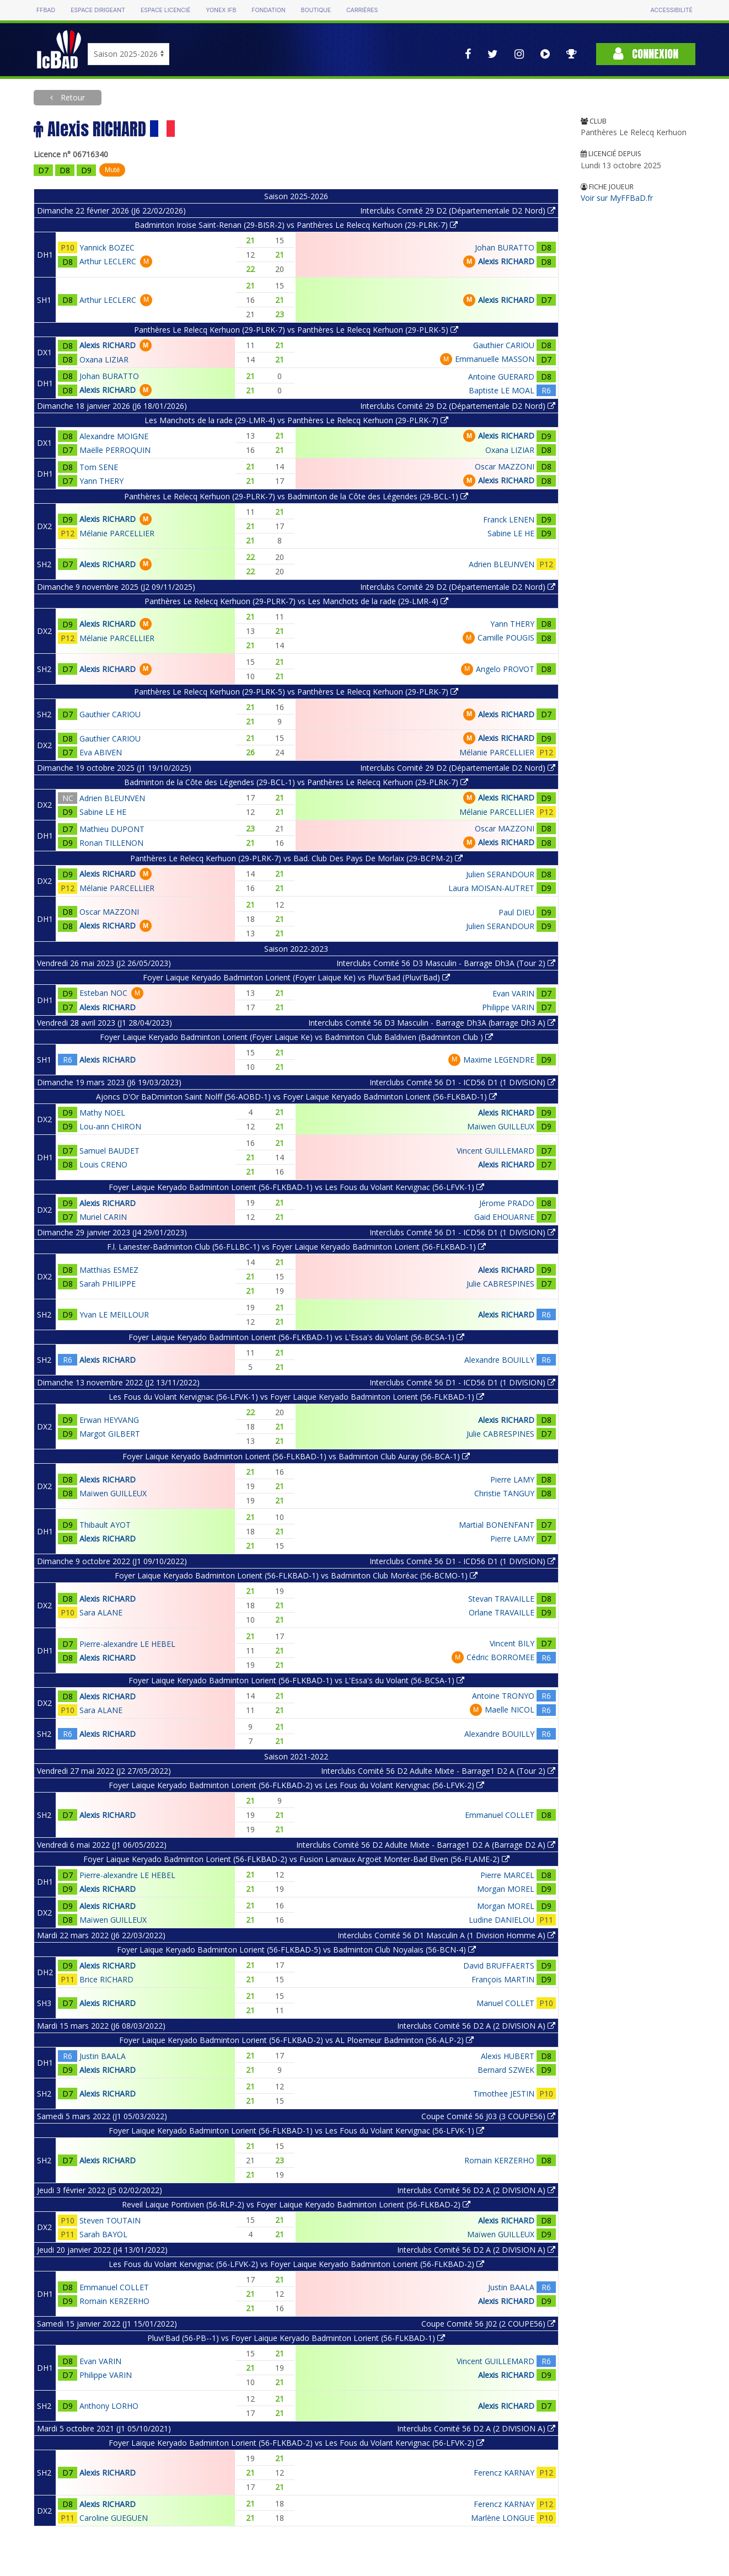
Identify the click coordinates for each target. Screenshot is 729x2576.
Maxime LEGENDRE (498, 1059)
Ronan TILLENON (111, 843)
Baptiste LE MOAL (501, 390)
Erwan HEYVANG (109, 1420)
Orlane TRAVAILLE (501, 1612)
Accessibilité (672, 10)
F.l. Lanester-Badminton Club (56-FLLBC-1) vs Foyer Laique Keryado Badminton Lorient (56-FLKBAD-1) (296, 1246)
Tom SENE (98, 467)
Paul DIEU (516, 912)
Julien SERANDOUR (500, 874)
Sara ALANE (100, 1612)
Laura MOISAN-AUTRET (491, 888)
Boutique (316, 10)
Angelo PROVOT (505, 669)
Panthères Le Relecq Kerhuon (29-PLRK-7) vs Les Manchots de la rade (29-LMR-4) (296, 601)
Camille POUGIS (506, 637)
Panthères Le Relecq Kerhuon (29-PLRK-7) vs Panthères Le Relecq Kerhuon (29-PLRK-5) (296, 329)
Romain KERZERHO (499, 2160)
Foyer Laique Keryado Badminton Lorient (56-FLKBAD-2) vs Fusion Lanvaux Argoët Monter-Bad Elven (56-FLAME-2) (296, 1859)
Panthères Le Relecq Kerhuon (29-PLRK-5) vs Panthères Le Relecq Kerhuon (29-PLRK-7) (296, 691)
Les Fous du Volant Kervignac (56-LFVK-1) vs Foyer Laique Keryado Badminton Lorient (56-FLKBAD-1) (296, 1396)
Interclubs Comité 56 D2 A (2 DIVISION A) (476, 2025)
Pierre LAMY (512, 1479)
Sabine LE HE (510, 533)
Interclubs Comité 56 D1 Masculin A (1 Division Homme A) (446, 1935)
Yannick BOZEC (107, 247)
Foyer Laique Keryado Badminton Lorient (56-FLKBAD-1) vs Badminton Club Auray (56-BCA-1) (296, 1456)
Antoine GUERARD (501, 376)
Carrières (362, 10)
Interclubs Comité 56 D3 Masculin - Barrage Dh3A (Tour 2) (445, 963)
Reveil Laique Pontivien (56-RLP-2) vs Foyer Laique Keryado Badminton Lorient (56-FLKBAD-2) (296, 2204)
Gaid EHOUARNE (504, 1217)
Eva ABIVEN (100, 752)
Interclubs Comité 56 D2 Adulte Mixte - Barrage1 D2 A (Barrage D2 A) (425, 1844)
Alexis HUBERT (507, 2056)
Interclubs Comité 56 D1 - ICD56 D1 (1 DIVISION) (462, 1082)
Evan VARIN (513, 993)
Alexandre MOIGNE (113, 436)
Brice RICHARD (106, 1979)
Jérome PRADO (506, 1203)
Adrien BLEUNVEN (501, 564)
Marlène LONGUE (502, 2518)
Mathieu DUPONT (111, 829)
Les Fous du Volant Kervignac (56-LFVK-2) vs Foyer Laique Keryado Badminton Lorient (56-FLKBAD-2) (296, 2264)
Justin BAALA (102, 2056)
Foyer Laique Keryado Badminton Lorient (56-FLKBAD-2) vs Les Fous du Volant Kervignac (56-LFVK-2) (296, 1785)
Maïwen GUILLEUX (500, 1126)
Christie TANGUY (504, 1493)
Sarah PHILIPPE (107, 1283)
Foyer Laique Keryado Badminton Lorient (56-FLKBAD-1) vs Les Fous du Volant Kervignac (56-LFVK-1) (296, 1187)
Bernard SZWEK (506, 2070)
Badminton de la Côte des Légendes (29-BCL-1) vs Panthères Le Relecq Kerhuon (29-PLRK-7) (296, 782)
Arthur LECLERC (107, 261)
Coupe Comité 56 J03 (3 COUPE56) (488, 2116)
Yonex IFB (221, 10)
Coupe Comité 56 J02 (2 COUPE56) (488, 2323)
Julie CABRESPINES (500, 1283)
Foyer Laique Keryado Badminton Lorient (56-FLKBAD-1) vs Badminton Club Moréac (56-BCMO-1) (296, 1575)
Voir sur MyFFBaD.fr (617, 198)
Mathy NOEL (102, 1112)
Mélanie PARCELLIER (116, 533)
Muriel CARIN (103, 1217)
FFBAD (45, 10)
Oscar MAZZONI (504, 466)
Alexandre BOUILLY (499, 1359)
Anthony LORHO (108, 2406)
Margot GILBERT (109, 1433)
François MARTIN (502, 1979)
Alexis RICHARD (506, 261)
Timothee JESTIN (503, 2093)
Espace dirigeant (98, 10)
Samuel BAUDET (109, 1150)
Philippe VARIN (508, 1007)
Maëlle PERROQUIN (115, 450)
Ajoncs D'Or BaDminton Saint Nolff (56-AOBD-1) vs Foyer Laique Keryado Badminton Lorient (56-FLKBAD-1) (296, 1096)
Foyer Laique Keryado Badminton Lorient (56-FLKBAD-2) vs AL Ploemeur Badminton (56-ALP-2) (296, 2040)
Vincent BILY (512, 1643)
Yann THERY (101, 481)
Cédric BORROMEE (500, 1657)
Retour (71, 97)
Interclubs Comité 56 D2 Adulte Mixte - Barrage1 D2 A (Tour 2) (438, 1771)
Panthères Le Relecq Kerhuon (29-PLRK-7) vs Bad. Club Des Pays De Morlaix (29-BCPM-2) (296, 858)
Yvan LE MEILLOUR (114, 1314)
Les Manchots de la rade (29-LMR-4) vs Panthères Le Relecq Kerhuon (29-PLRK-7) (296, 420)
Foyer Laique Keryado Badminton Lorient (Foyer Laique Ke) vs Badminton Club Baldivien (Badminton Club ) (296, 1037)
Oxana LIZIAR (103, 359)
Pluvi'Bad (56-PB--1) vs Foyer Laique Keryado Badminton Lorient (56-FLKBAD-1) (296, 2338)
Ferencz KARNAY (504, 2472)
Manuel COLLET (505, 2003)
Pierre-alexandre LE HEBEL (127, 1644)
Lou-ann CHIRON (110, 1126)
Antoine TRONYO (503, 1695)
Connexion (645, 53)
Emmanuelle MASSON (494, 359)
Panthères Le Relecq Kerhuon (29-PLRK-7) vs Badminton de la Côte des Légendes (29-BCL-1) (296, 496)
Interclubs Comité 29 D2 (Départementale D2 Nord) (457, 210)
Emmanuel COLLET (499, 1815)
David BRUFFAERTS (498, 1965)
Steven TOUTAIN (110, 2220)
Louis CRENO (103, 1164)
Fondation (268, 10)
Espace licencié (165, 10)
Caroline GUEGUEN (113, 2518)
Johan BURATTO (504, 247)
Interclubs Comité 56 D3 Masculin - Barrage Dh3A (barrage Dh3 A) (431, 1022)
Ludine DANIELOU (501, 1919)
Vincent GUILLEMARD (495, 1150)
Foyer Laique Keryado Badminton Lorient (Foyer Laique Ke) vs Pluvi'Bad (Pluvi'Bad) (296, 977)
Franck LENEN (508, 519)
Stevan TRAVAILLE (501, 1598)
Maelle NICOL (509, 1709)
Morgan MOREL (505, 1889)
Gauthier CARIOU (503, 345)
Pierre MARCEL (507, 1875)
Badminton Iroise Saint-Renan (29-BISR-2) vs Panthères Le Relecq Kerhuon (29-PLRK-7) (296, 225)
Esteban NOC (103, 993)
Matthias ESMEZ (108, 1270)
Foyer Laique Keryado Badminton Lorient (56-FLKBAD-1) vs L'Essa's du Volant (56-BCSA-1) (296, 1337)
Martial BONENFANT (496, 1524)
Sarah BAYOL (103, 2234)
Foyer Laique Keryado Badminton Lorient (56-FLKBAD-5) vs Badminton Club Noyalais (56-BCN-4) (296, 1949)
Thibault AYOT (105, 1524)
